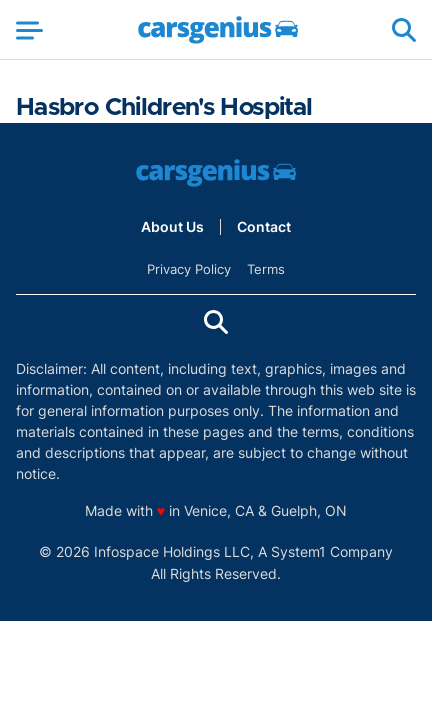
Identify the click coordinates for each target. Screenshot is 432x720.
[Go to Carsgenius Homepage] (218, 30)
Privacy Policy (189, 269)
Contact (264, 227)
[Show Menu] (29, 30)
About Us (172, 227)
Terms (266, 269)
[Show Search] (404, 30)
